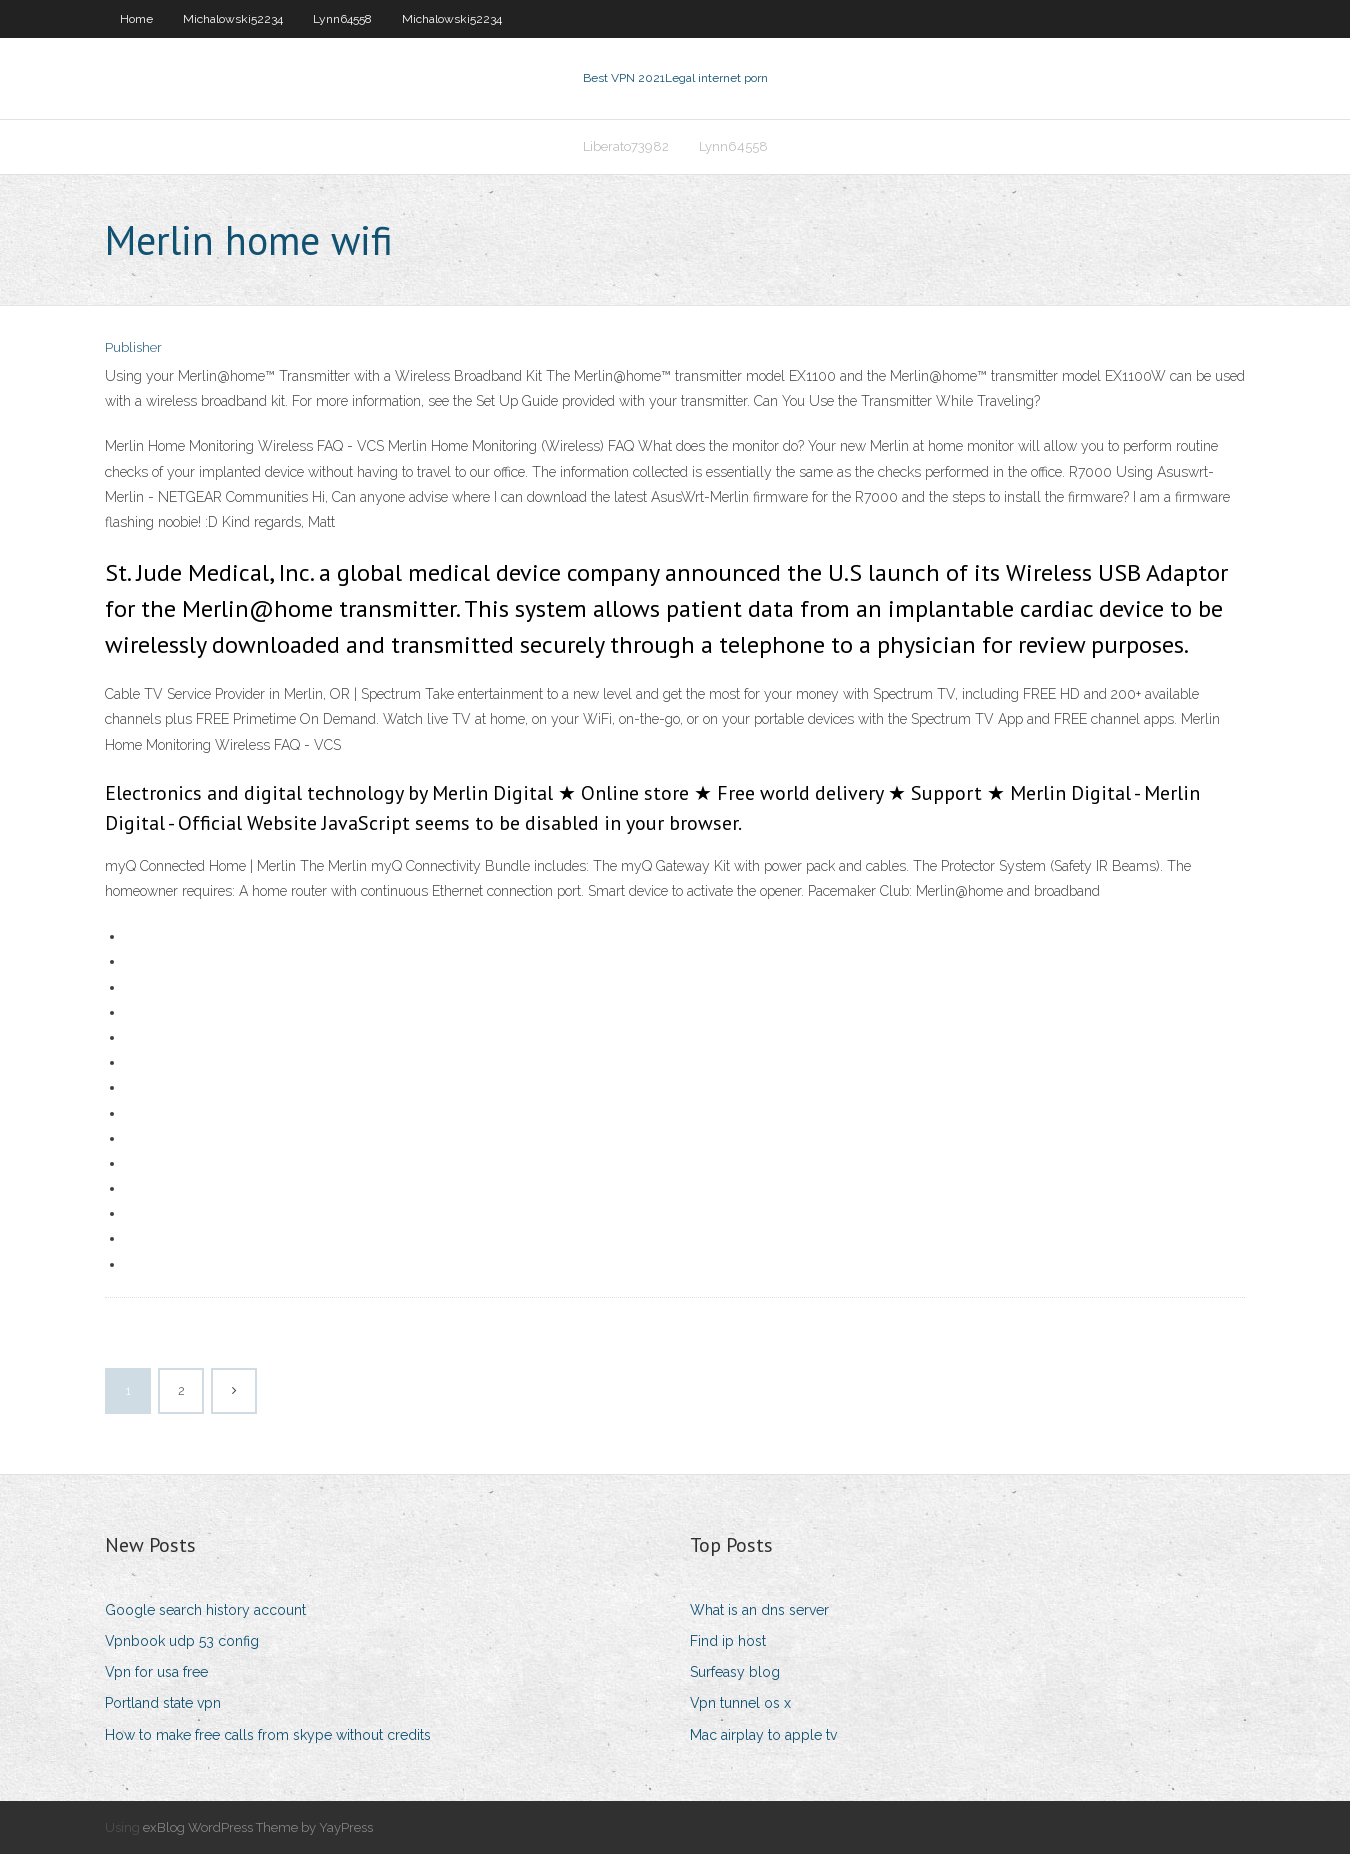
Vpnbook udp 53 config (182, 1641)
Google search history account (205, 1610)
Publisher (133, 347)
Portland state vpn (163, 1703)
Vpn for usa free (156, 1672)
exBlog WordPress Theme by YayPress (258, 1827)
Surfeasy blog (735, 1672)
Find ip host (728, 1641)
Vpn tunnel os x (740, 1703)
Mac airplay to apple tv (763, 1735)
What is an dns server (759, 1610)
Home (136, 19)
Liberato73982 (626, 146)
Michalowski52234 (233, 19)
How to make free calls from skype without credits (268, 1735)
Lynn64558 (342, 19)
